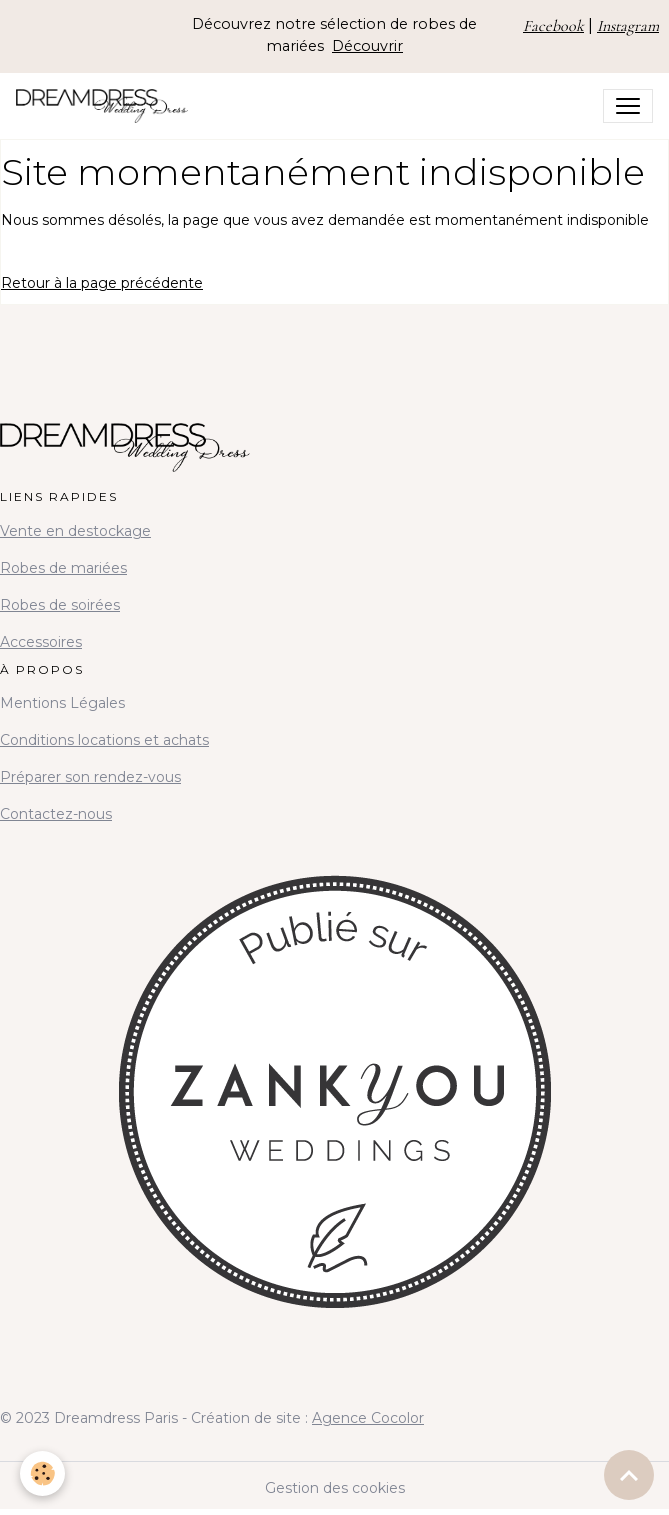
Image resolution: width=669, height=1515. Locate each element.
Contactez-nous (56, 814)
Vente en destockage (75, 531)
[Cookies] (42, 1473)
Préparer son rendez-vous (90, 777)
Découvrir (367, 46)
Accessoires (41, 642)
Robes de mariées (63, 568)
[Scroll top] (629, 1475)
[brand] (106, 106)
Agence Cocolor (368, 1418)
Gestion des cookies (335, 1488)
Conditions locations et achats (104, 740)
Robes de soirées (60, 605)
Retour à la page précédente (102, 283)
